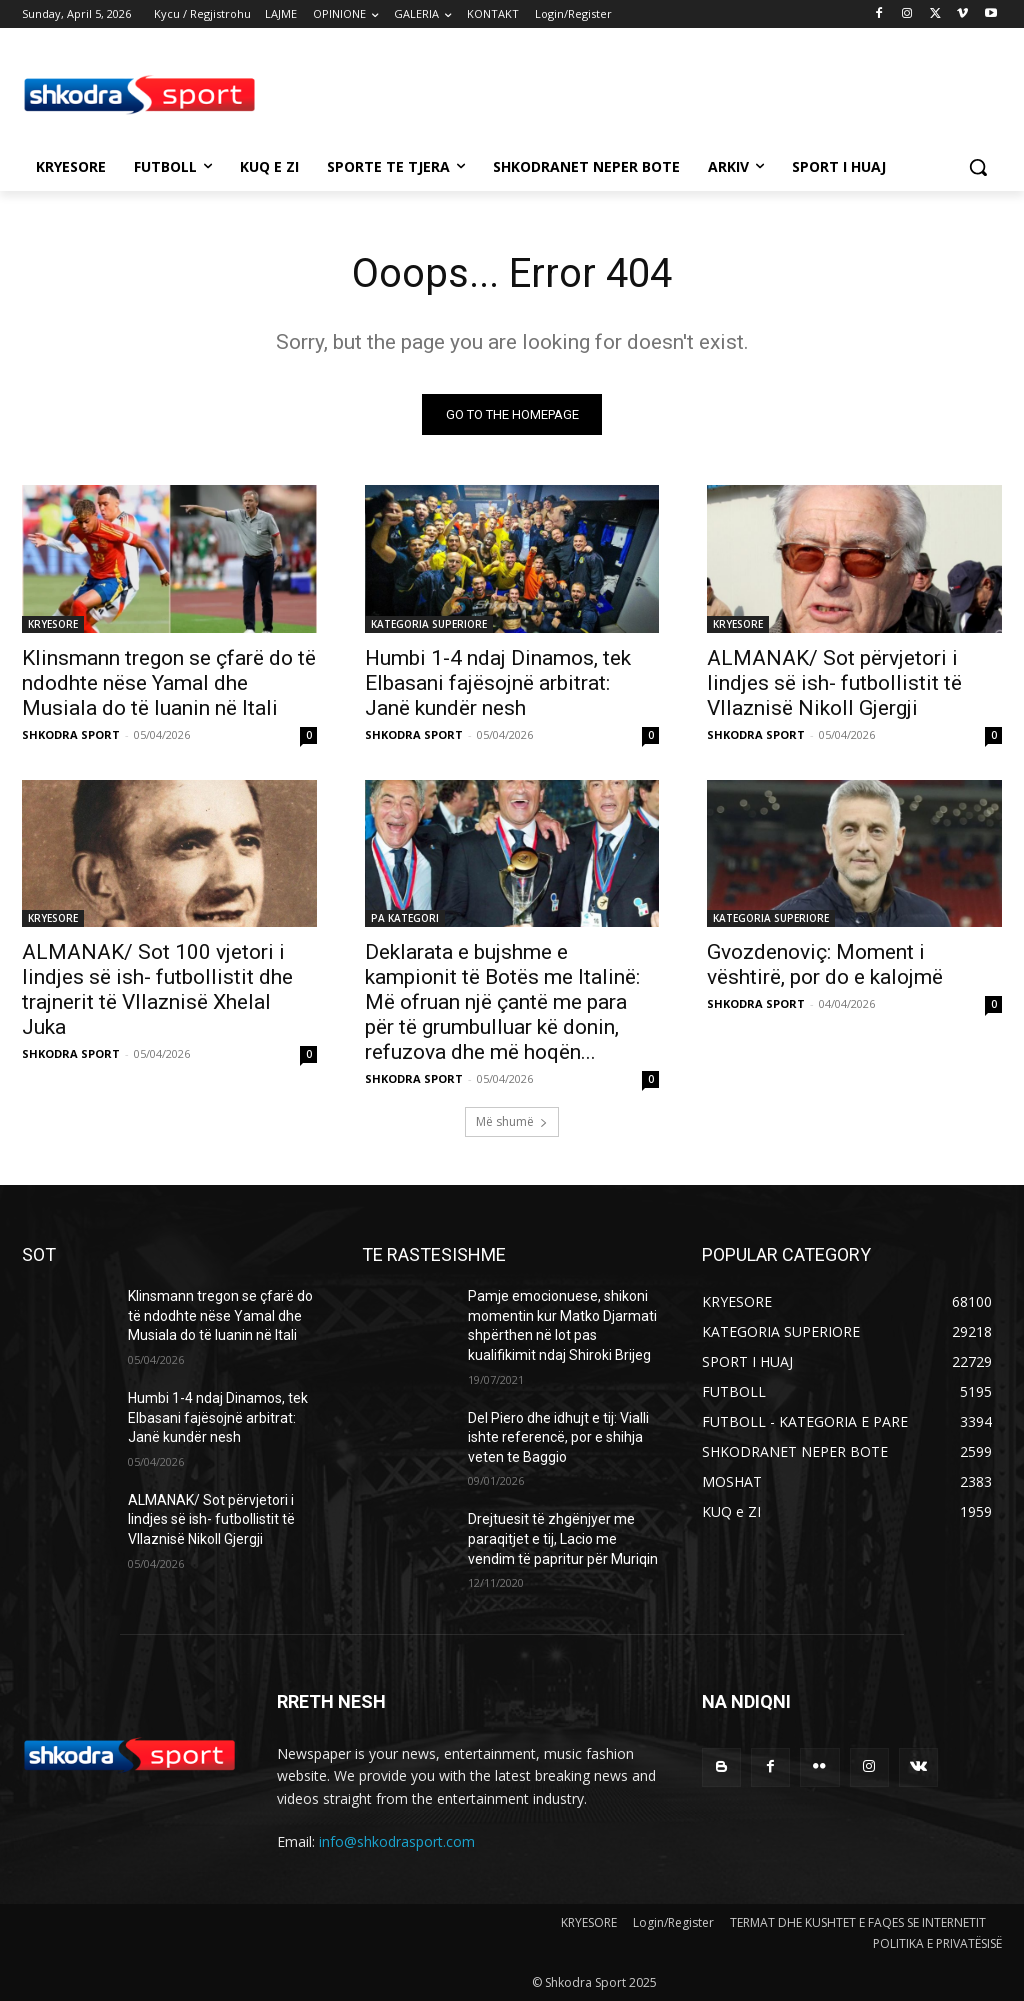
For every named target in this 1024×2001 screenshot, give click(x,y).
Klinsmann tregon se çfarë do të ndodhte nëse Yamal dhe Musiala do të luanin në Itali (169, 682)
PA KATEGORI (405, 917)
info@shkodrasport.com (397, 1841)
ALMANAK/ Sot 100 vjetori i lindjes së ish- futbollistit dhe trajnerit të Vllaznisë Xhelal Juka (157, 988)
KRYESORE (53, 623)
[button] (978, 167)
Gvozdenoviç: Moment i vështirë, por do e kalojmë (825, 963)
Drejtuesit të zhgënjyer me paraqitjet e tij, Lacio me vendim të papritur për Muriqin (563, 1539)
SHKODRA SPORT (71, 733)
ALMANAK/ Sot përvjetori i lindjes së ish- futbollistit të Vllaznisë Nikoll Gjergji (834, 682)
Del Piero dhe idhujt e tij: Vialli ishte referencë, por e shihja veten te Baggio (558, 1437)
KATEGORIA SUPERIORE (429, 623)
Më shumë (512, 1121)
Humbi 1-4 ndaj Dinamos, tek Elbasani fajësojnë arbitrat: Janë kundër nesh (498, 682)
